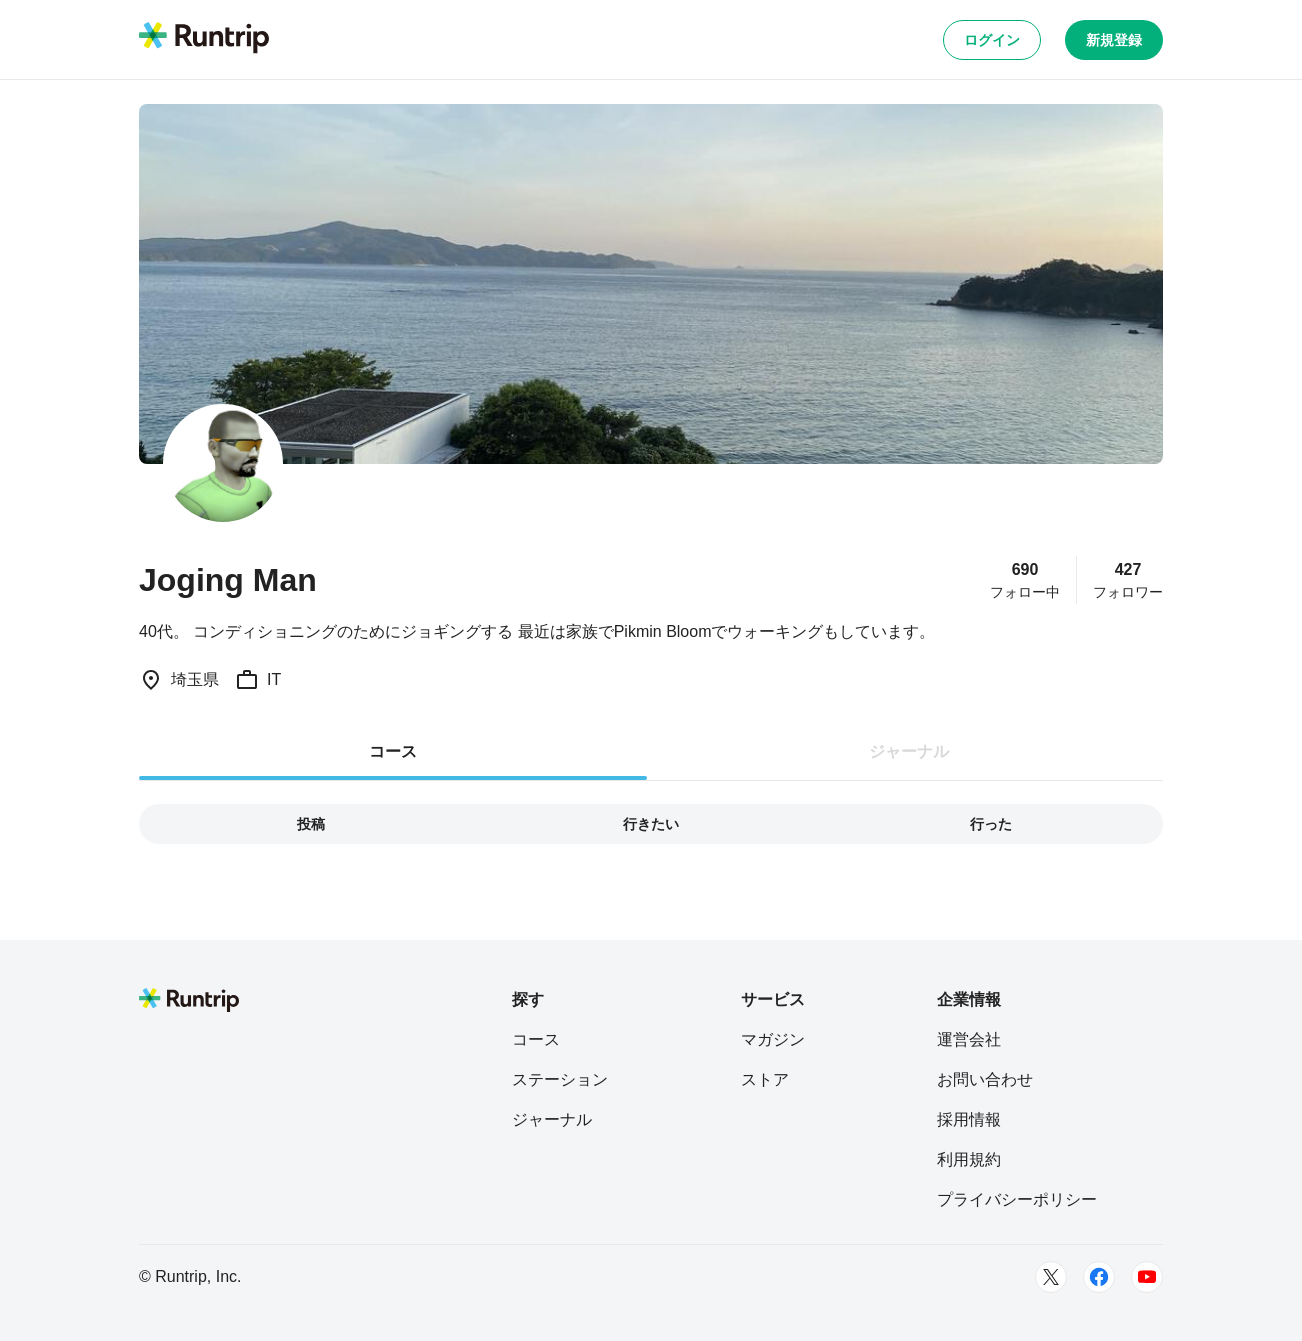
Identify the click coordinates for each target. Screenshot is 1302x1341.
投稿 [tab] (311, 824)
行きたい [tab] (651, 824)
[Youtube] (1147, 1277)
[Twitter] (1051, 1277)
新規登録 (1114, 40)
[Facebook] (1099, 1277)
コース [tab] (393, 751)
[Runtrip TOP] (204, 39)
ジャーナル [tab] (909, 751)
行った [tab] (991, 824)
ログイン (992, 40)
